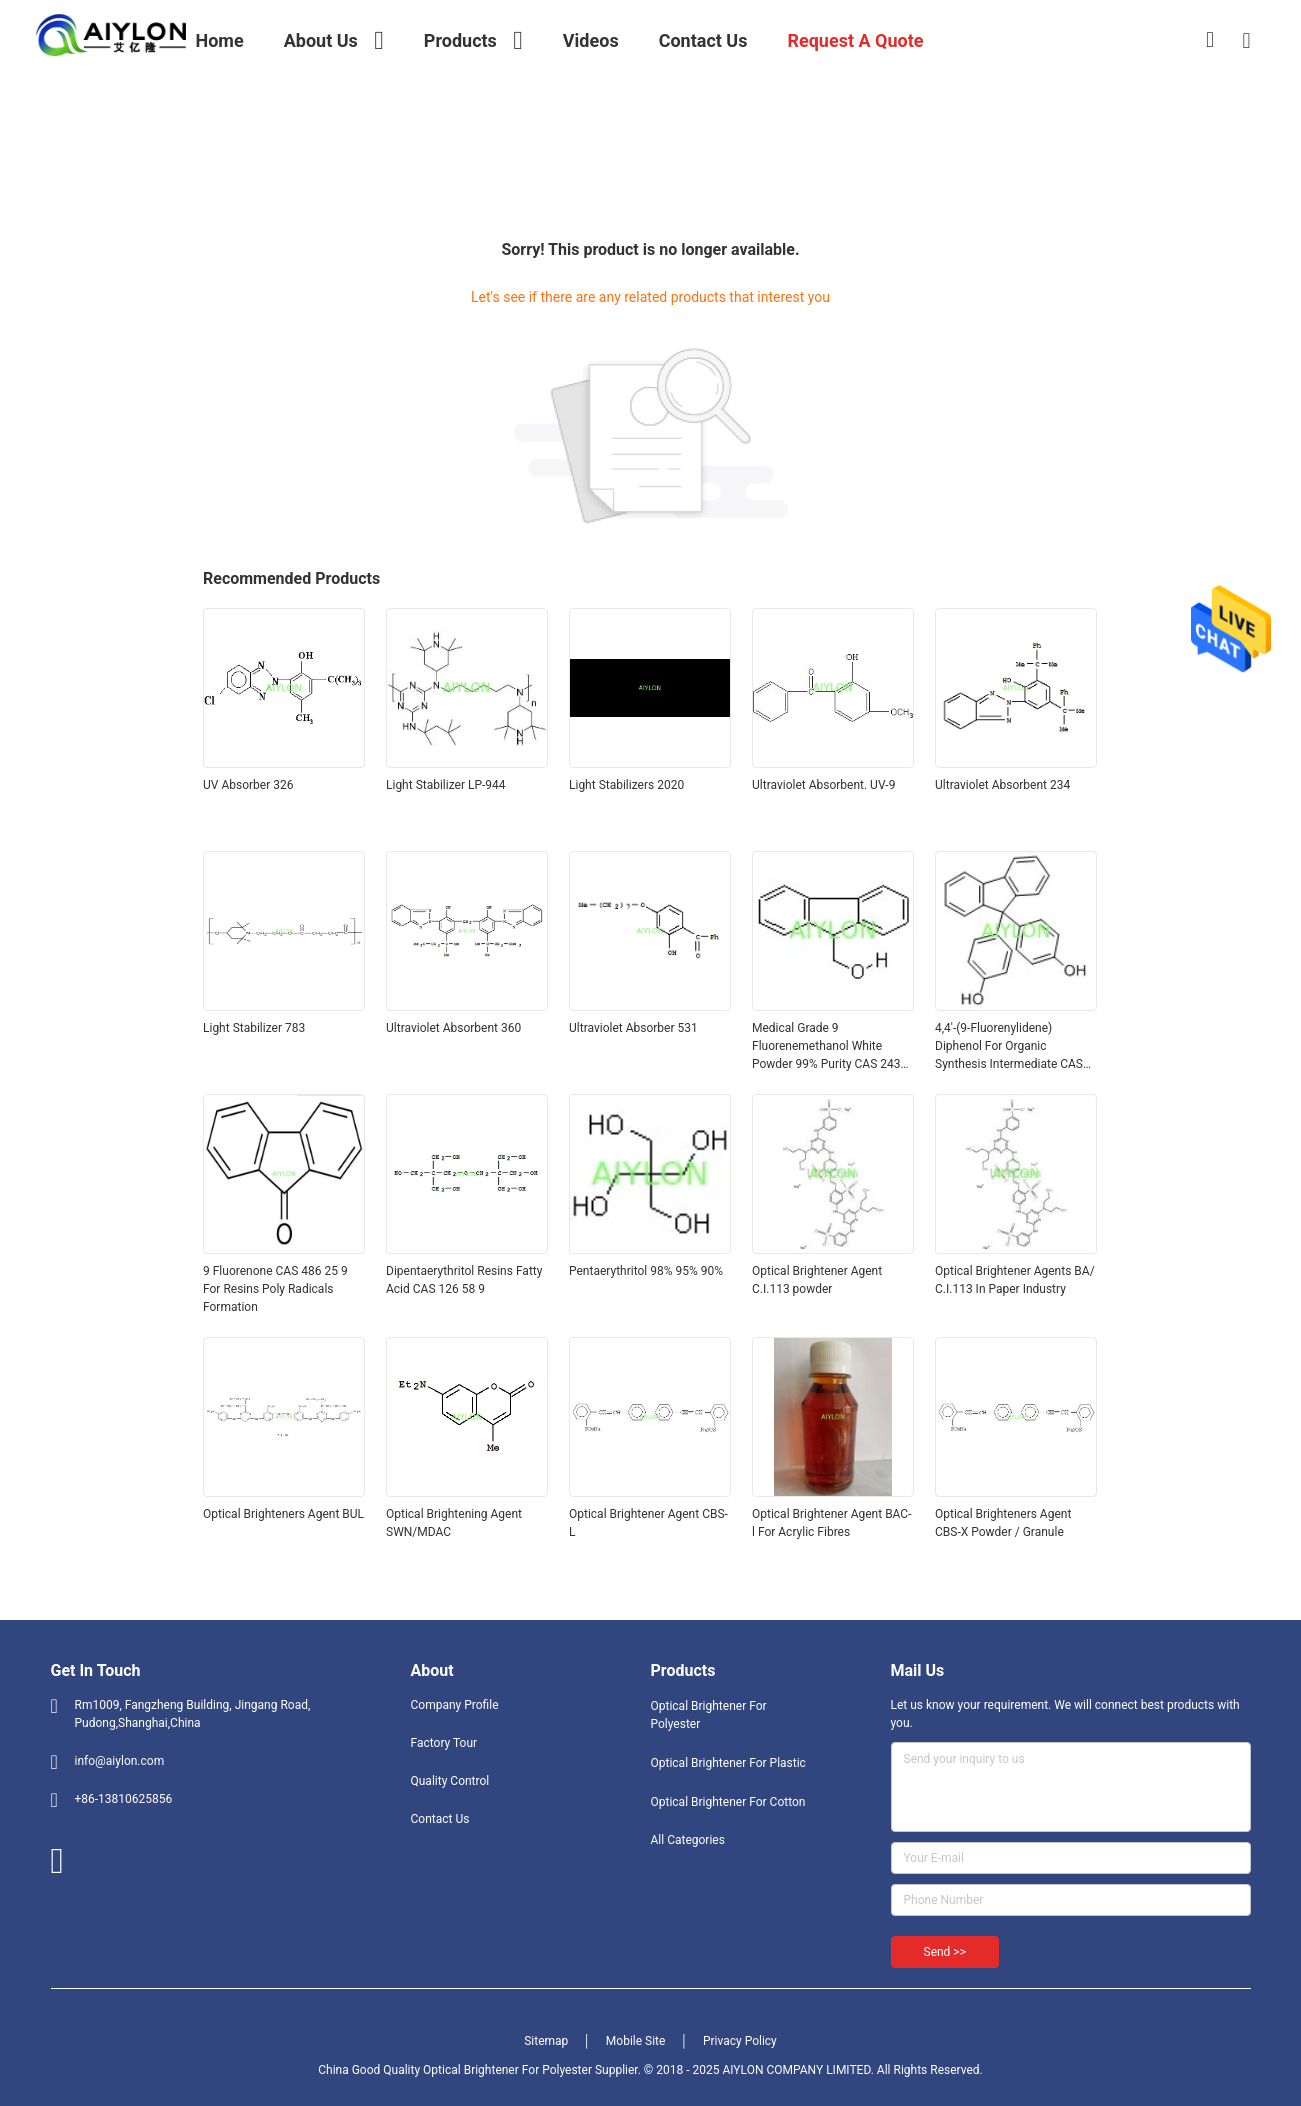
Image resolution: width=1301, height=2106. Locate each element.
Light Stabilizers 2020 (626, 785)
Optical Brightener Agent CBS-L (648, 1523)
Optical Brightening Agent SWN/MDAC (454, 1523)
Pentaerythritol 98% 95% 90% (646, 1271)
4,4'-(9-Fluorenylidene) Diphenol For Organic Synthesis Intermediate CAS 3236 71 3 (1009, 1047)
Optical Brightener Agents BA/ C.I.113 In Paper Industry (1015, 1280)
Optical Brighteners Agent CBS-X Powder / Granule (1003, 1523)
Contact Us (440, 1819)
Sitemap (546, 2041)
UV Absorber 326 (248, 785)
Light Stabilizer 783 (254, 1028)
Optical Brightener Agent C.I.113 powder (817, 1280)
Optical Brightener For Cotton (728, 1802)
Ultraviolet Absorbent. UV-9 (823, 785)
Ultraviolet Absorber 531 (633, 1028)
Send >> (945, 1952)
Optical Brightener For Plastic (728, 1763)
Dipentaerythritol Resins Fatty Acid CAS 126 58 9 (464, 1280)
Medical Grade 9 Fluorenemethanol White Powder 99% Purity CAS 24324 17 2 (833, 1047)
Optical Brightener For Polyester (709, 1715)
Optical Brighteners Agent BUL (283, 1514)
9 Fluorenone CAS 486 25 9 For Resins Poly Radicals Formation (275, 1289)
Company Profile (455, 1705)
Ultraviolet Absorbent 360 (453, 1028)
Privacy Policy (740, 2041)
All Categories (688, 1840)
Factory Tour (444, 1743)
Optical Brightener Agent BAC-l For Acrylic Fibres (832, 1523)
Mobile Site (636, 2041)
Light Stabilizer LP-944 (446, 785)
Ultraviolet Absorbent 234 (1002, 785)
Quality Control (450, 1781)
